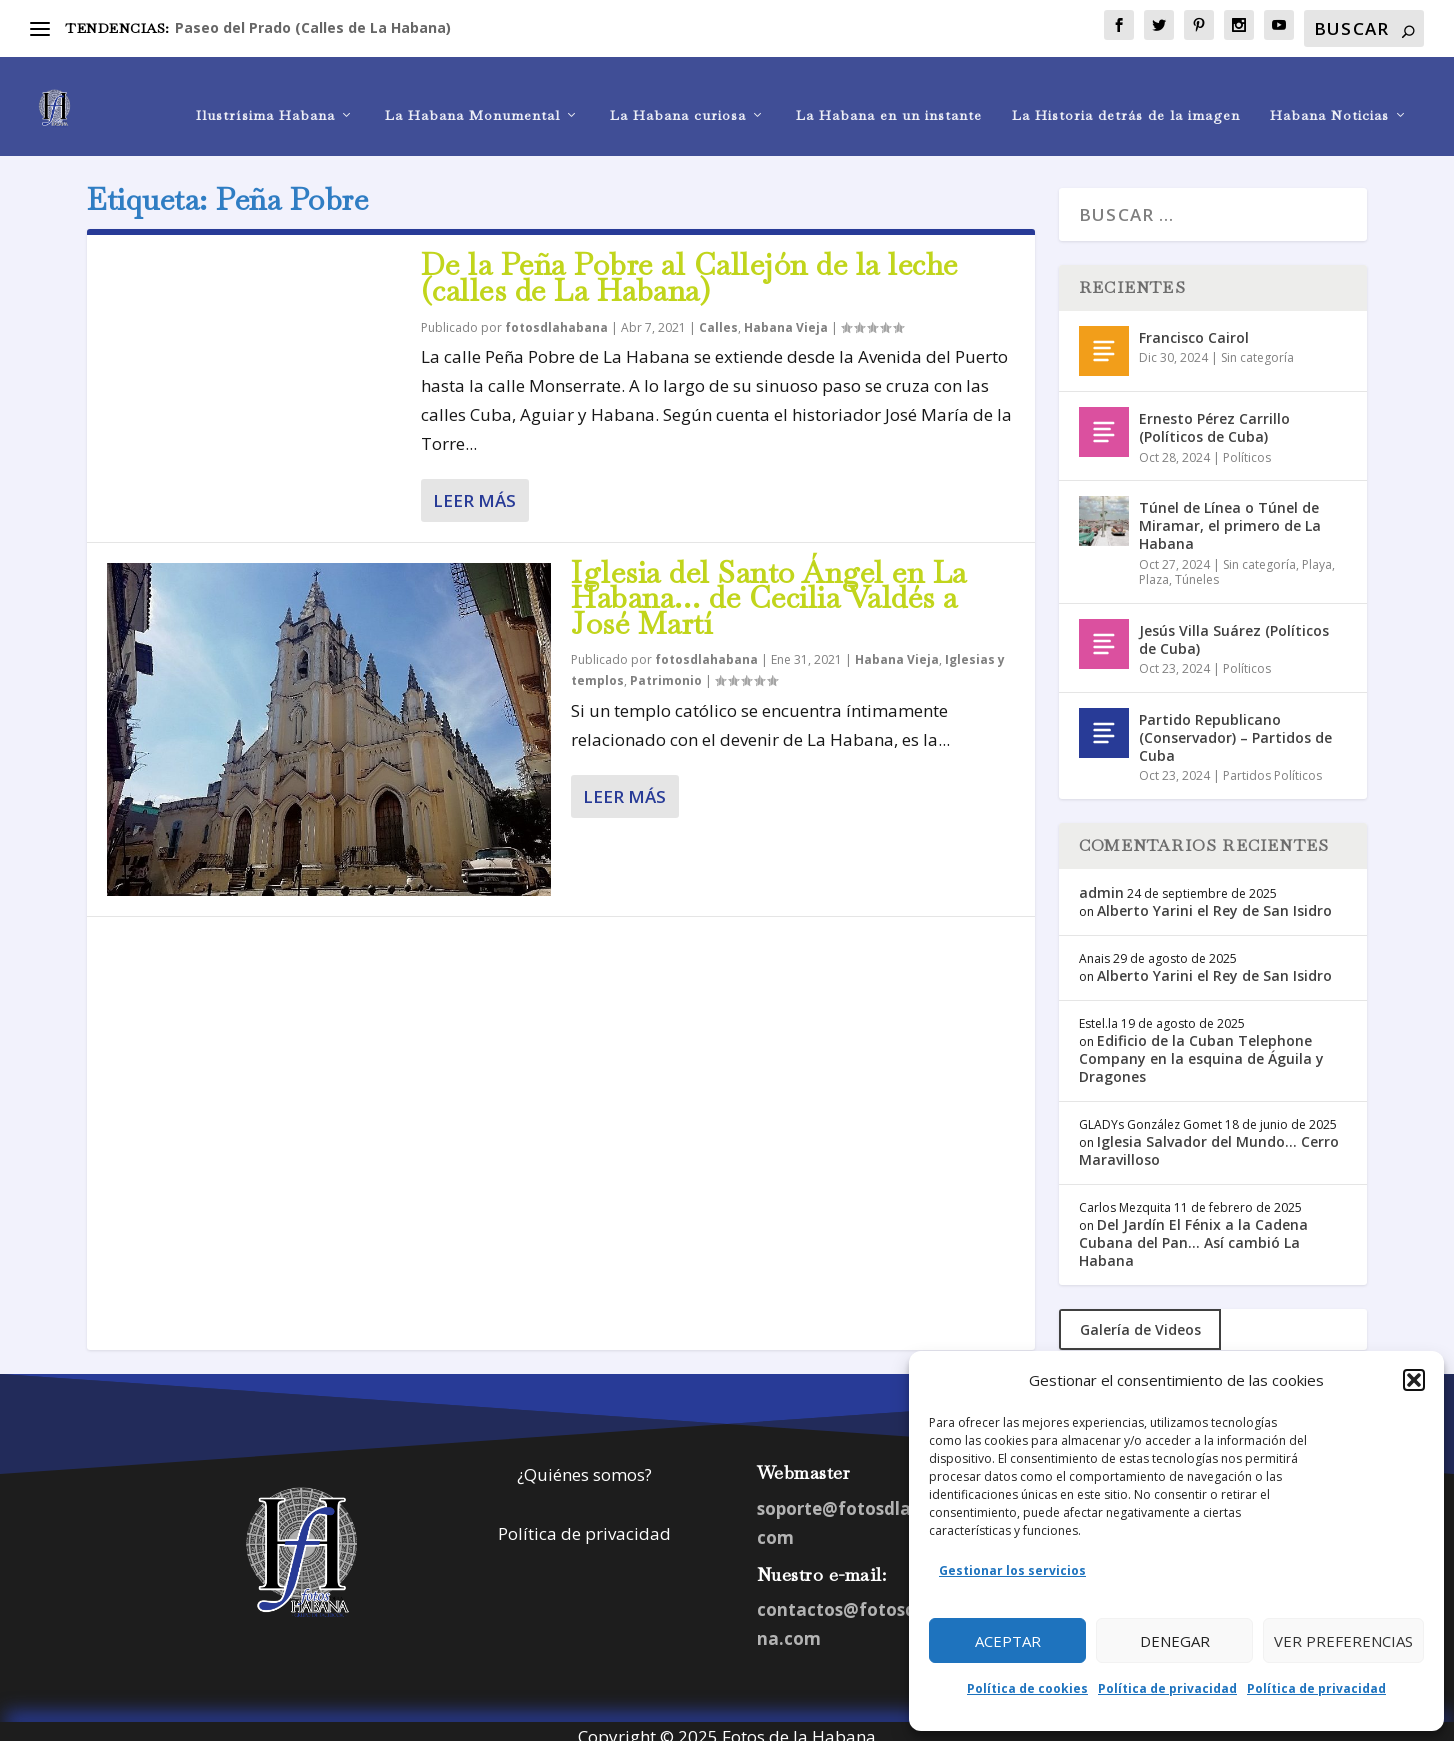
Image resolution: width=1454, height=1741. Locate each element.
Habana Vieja (786, 316)
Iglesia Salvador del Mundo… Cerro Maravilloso (1209, 1139)
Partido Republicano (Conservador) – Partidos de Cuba (1235, 726)
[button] (1414, 1380)
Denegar (1175, 1641)
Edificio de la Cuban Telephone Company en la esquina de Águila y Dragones (1201, 1047)
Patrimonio (666, 669)
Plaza (1154, 568)
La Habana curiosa (678, 96)
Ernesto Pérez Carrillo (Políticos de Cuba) (1214, 416)
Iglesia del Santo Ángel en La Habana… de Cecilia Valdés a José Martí (769, 587)
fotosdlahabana (556, 316)
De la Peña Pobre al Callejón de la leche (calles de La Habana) (689, 266)
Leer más (474, 489)
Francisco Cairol (1194, 326)
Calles (718, 316)
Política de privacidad (1167, 1688)
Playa (1317, 553)
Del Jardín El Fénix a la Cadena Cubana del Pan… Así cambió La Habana (1193, 1231)
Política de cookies (1027, 1688)
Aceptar (1008, 1641)
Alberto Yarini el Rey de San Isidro (1214, 899)
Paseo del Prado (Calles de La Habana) (313, 27)
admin (1101, 881)
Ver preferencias (1343, 1641)
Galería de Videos (1140, 1318)
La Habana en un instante (889, 96)
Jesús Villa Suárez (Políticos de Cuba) (1234, 628)
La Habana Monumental (472, 96)
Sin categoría (1257, 346)
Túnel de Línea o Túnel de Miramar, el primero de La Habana (1230, 514)
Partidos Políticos (1272, 764)
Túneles (1197, 568)
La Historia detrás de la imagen (1126, 96)
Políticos (1247, 445)
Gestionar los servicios (1012, 1570)
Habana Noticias (1329, 96)
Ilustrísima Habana (265, 96)
